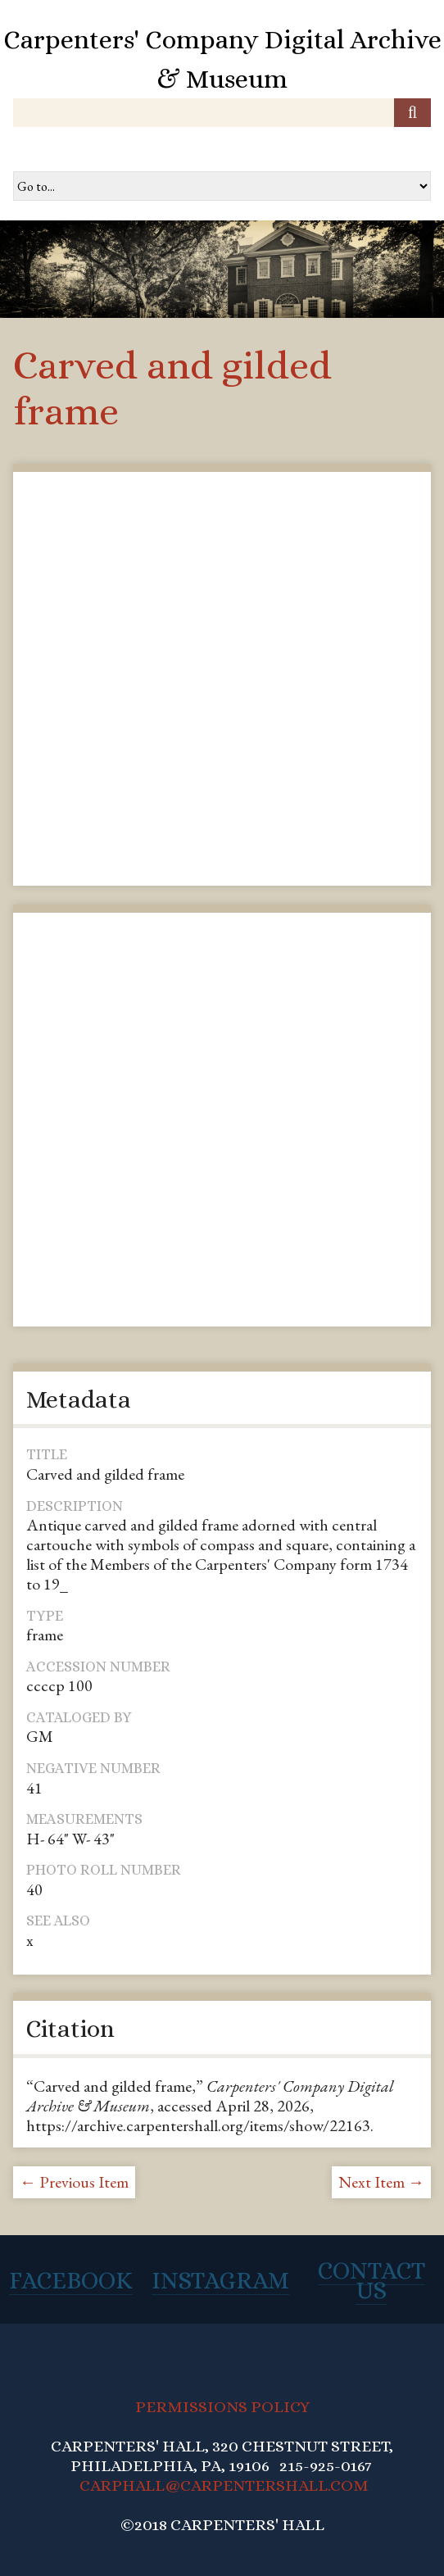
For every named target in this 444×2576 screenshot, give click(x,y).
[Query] (222, 112)
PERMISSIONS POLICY (222, 2406)
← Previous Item (74, 2182)
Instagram (220, 2280)
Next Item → (381, 2182)
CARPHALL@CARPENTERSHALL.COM (224, 2485)
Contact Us (371, 2280)
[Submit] (412, 112)
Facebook (71, 2280)
